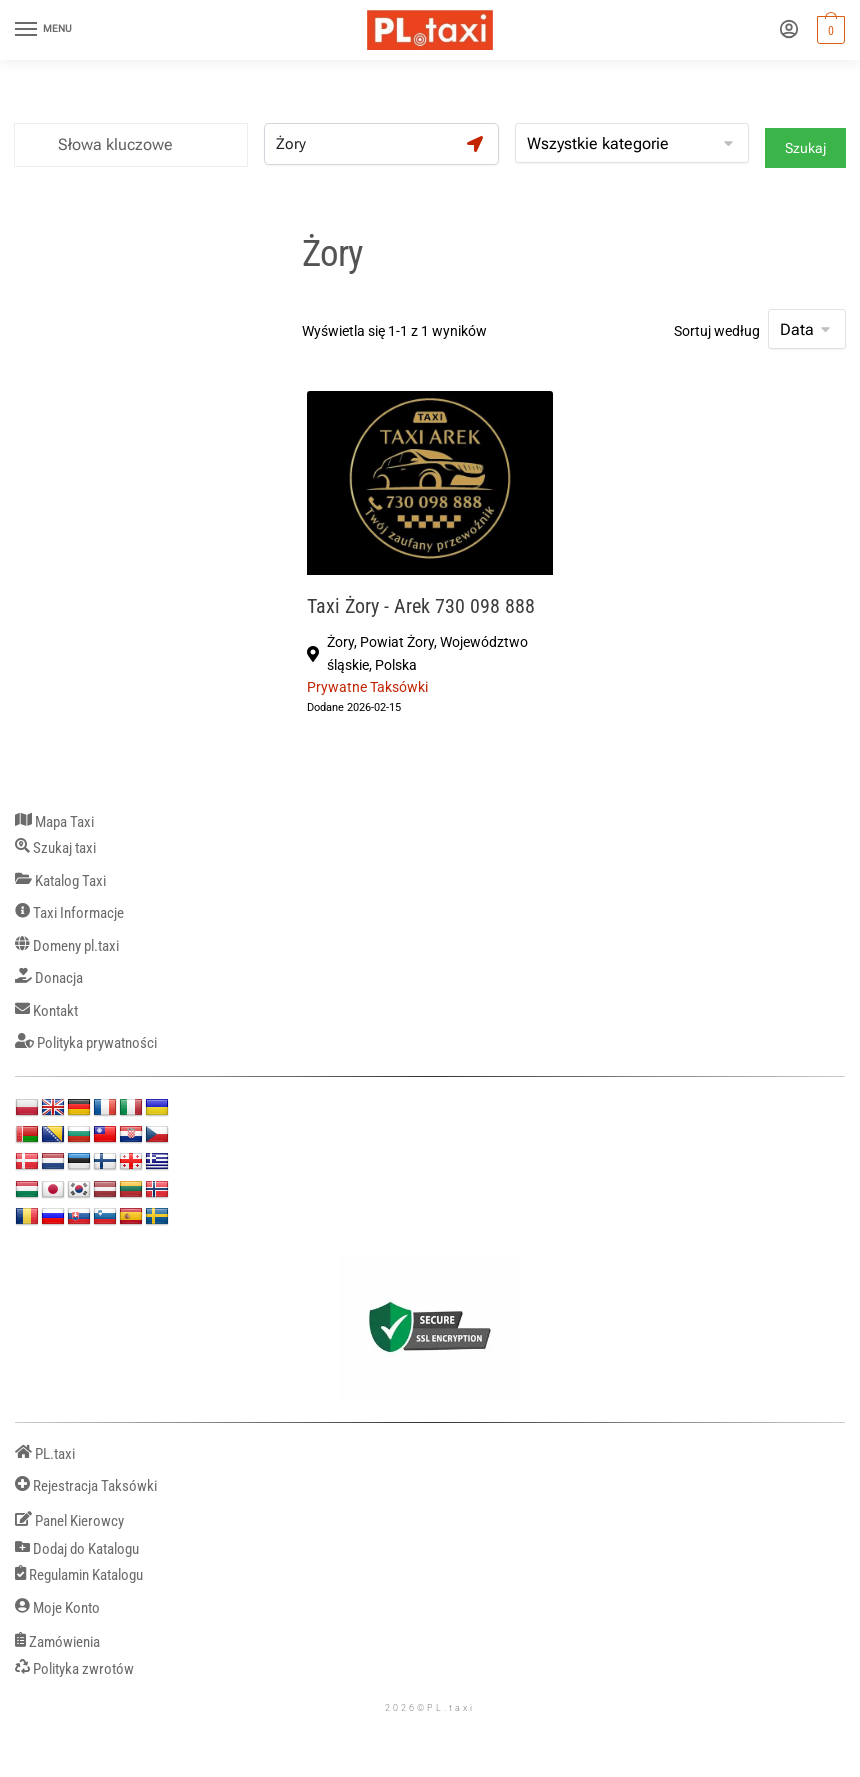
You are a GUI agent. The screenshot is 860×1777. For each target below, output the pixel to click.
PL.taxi (45, 1454)
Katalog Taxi (60, 881)
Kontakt (46, 1011)
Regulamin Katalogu (79, 1575)
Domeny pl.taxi (67, 946)
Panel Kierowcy (69, 1521)
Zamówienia (57, 1642)
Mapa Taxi (54, 822)
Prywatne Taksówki (367, 687)
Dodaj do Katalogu (77, 1549)
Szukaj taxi (55, 848)
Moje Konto (57, 1608)
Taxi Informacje (69, 913)
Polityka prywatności (86, 1043)
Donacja (49, 978)
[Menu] (45, 30)
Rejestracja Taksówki (86, 1486)
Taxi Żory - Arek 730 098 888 (421, 606)
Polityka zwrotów (74, 1669)
